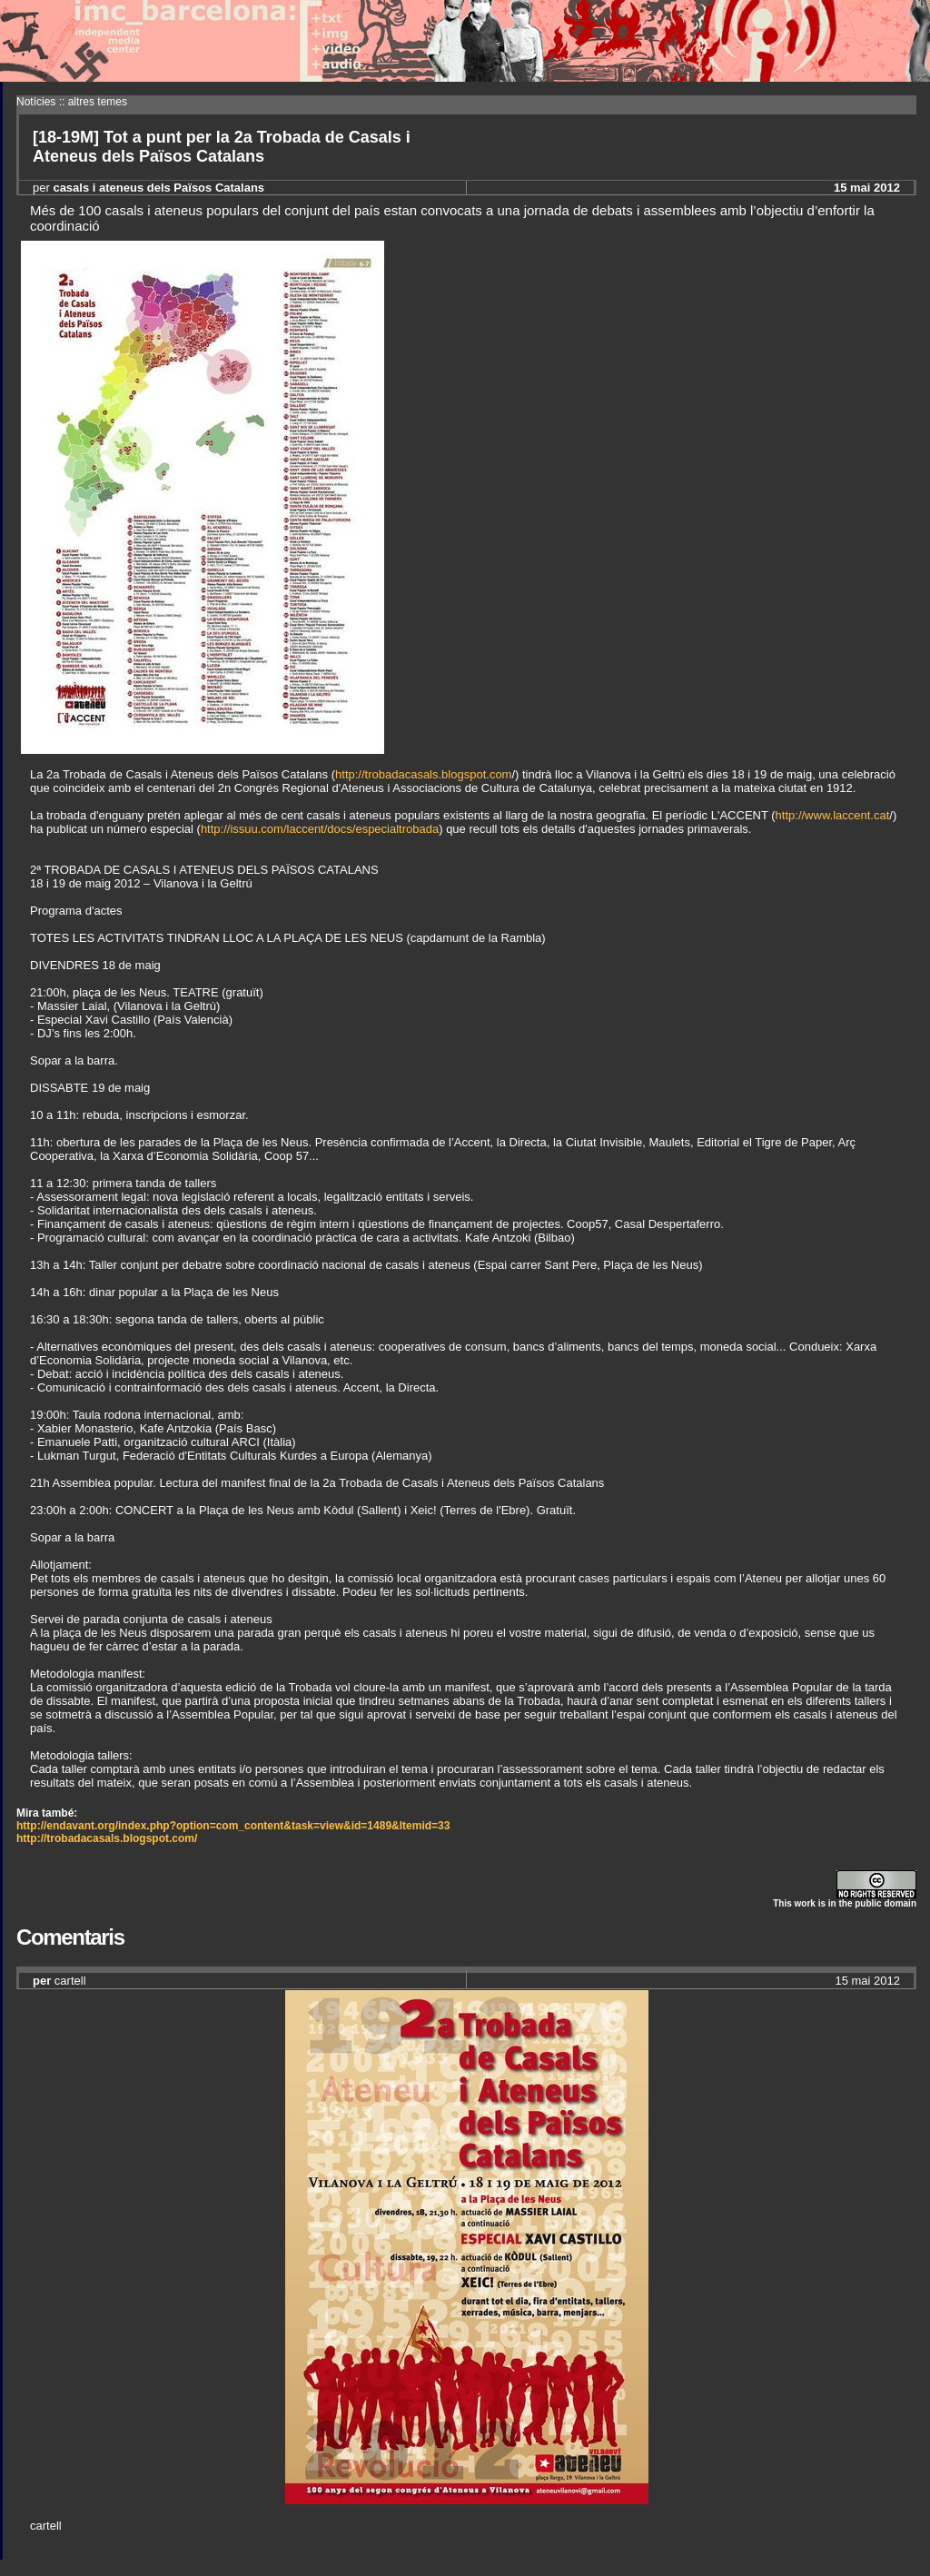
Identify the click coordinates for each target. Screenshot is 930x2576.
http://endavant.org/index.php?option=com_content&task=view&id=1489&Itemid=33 (233, 1825)
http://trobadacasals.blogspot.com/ (106, 1838)
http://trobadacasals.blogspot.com (423, 774)
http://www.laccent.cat (833, 815)
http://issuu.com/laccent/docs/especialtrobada (320, 829)
